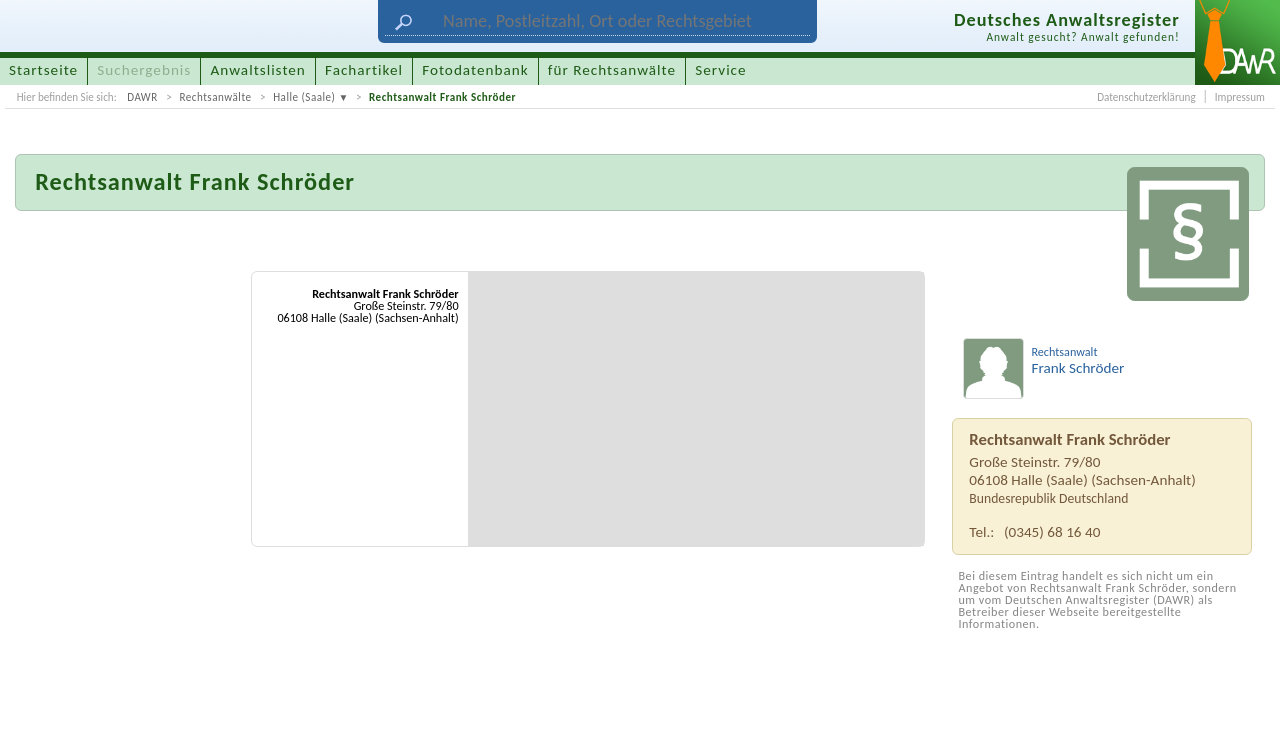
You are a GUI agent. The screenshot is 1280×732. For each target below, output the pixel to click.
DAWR (142, 97)
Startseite (43, 70)
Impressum (1240, 97)
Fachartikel (364, 70)
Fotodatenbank (475, 70)
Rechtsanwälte (215, 97)
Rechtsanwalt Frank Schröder (442, 97)
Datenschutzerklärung (1146, 97)
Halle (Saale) (304, 97)
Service (720, 70)
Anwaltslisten (258, 70)
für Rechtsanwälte (612, 70)
